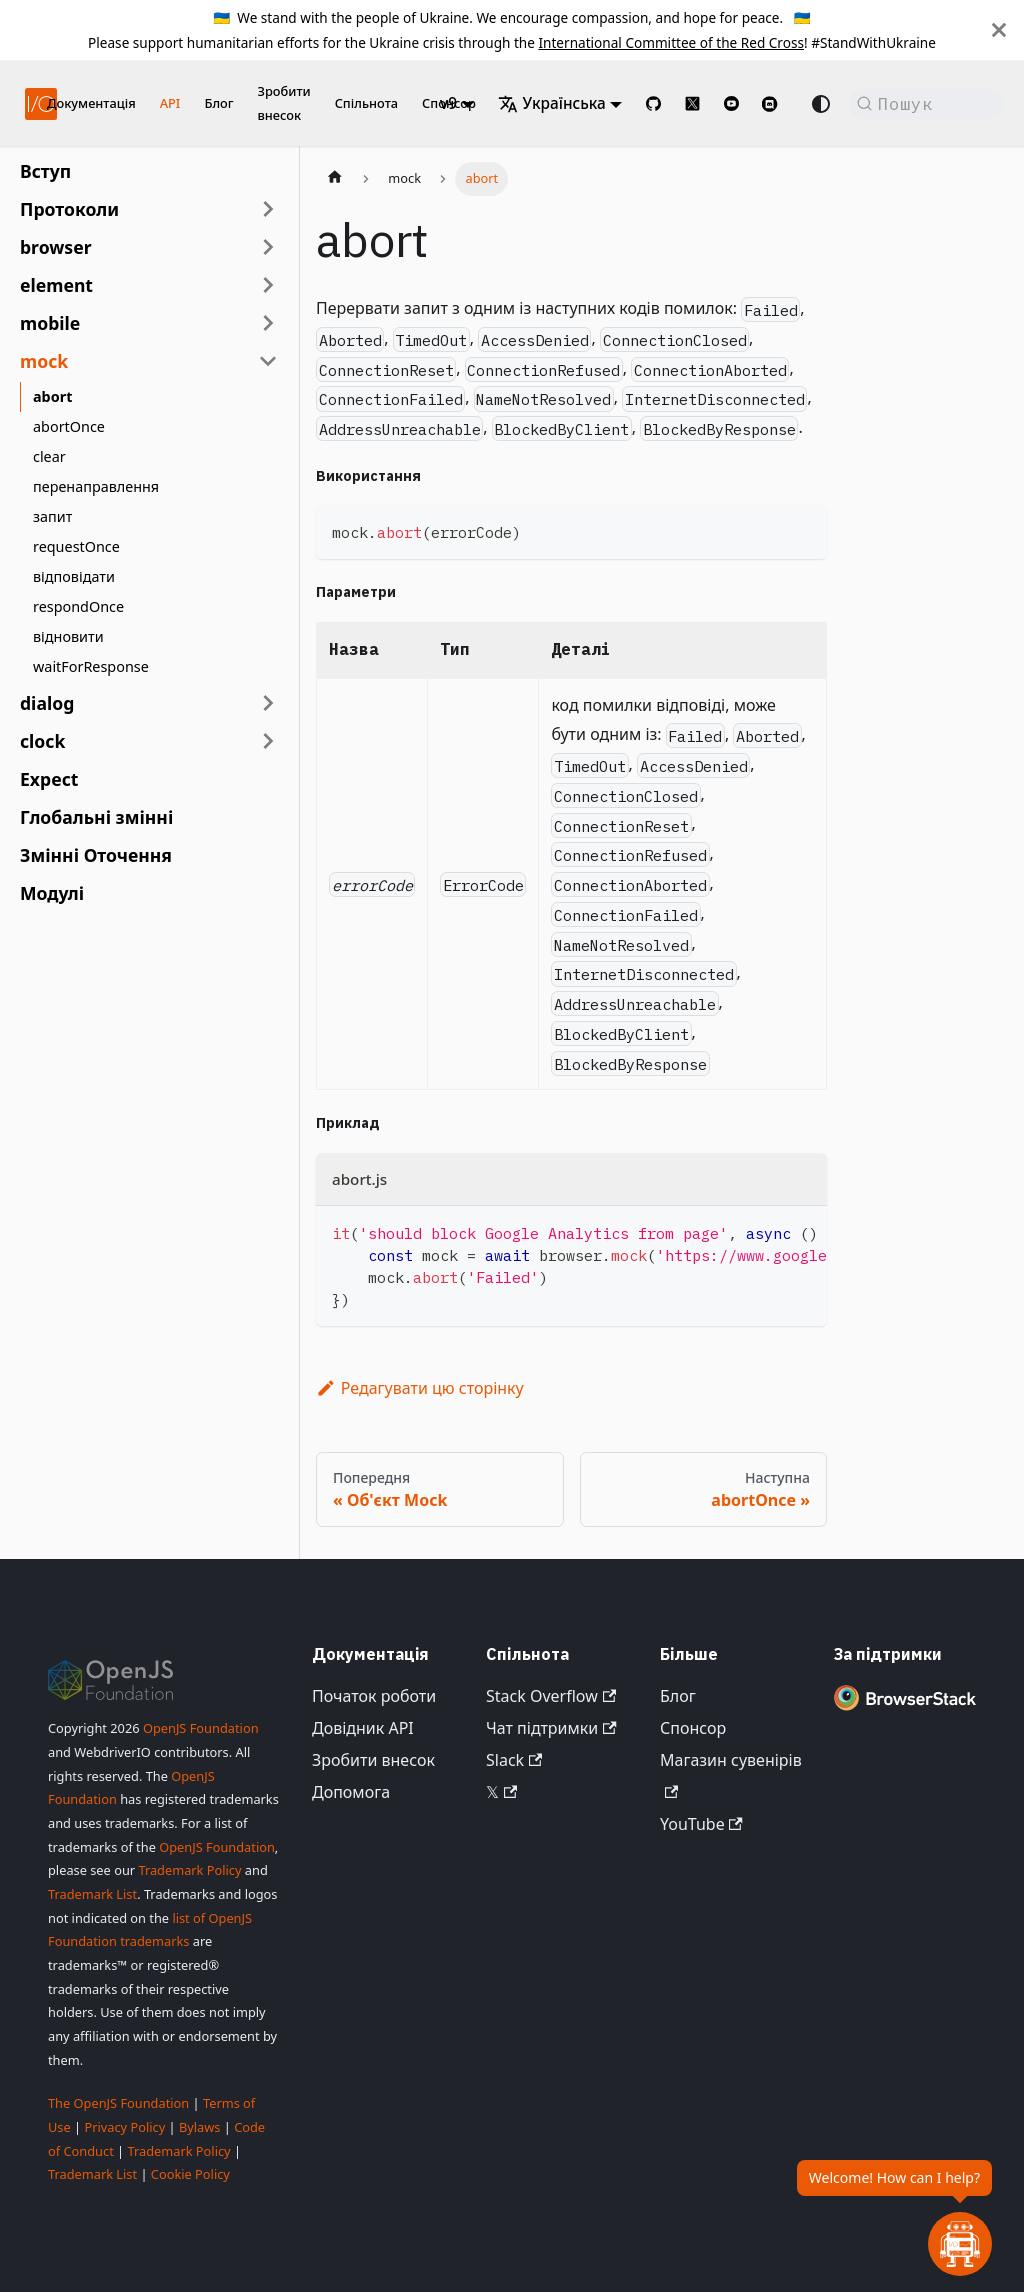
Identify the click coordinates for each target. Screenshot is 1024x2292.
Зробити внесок (283, 103)
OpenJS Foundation (201, 1728)
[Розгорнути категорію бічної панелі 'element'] (268, 285)
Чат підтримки (551, 1728)
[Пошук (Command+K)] (926, 104)
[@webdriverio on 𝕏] (692, 103)
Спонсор (693, 1728)
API (170, 103)
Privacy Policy (124, 2127)
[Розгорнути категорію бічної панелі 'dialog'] (268, 703)
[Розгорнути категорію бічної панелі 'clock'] (268, 741)
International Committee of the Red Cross (671, 42)
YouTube (701, 1824)
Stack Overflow (551, 1696)
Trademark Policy (189, 1870)
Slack (514, 1760)
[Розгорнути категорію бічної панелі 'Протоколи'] (268, 209)
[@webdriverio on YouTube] (731, 103)
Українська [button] (552, 103)
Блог (218, 103)
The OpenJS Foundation (118, 2103)
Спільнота (366, 103)
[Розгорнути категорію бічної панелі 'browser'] (268, 247)
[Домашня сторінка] (335, 179)
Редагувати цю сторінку (420, 1388)
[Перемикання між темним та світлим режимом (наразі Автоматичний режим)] (821, 104)
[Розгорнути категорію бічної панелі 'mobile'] (268, 323)
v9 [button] (448, 103)
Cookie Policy (190, 2174)
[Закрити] (999, 30)
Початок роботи (374, 1696)
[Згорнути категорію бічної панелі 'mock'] (268, 361)
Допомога (351, 1792)
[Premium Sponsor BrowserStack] (905, 1710)
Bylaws (200, 2127)
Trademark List (92, 1894)
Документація (91, 103)
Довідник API (363, 1728)
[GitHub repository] (653, 103)
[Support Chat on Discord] (778, 104)
